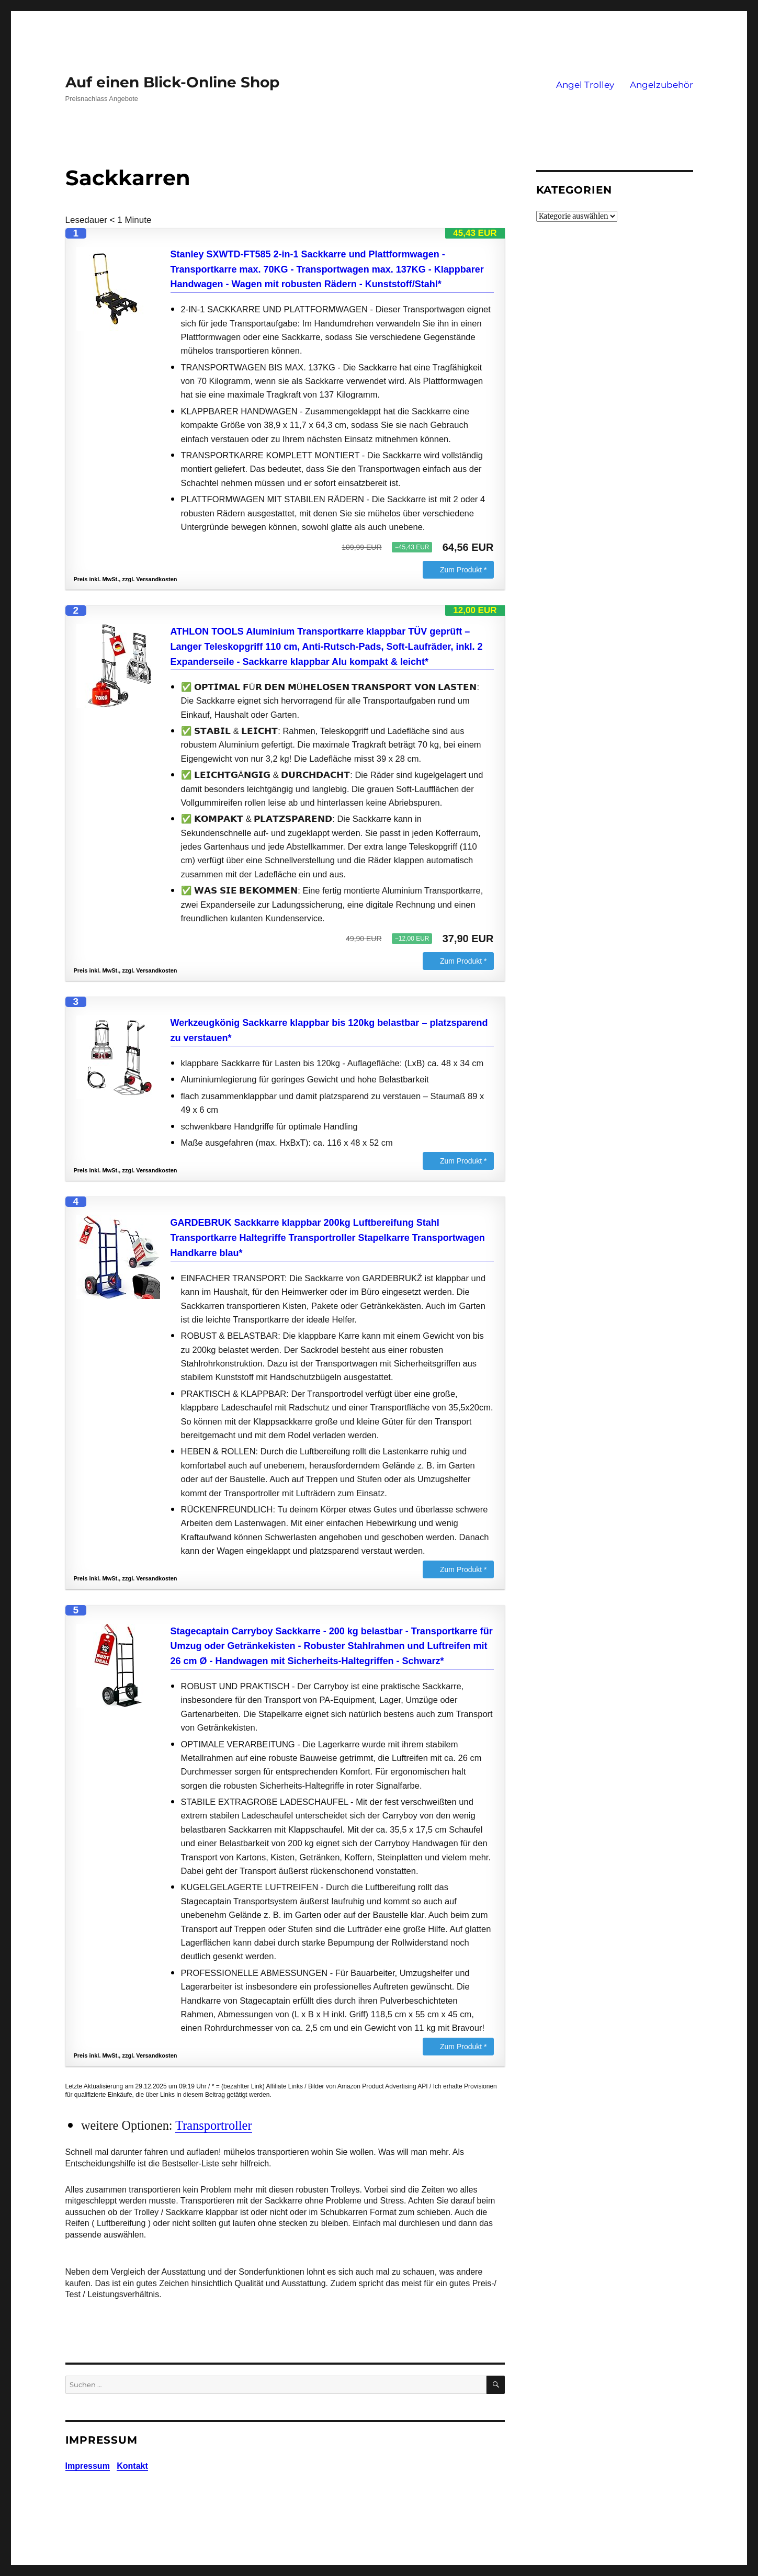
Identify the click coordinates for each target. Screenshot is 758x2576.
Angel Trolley (585, 85)
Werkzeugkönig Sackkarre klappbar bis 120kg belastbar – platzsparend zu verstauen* (329, 1030)
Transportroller (213, 2125)
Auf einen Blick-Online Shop (172, 82)
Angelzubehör (661, 85)
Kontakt (132, 2465)
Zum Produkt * (463, 570)
